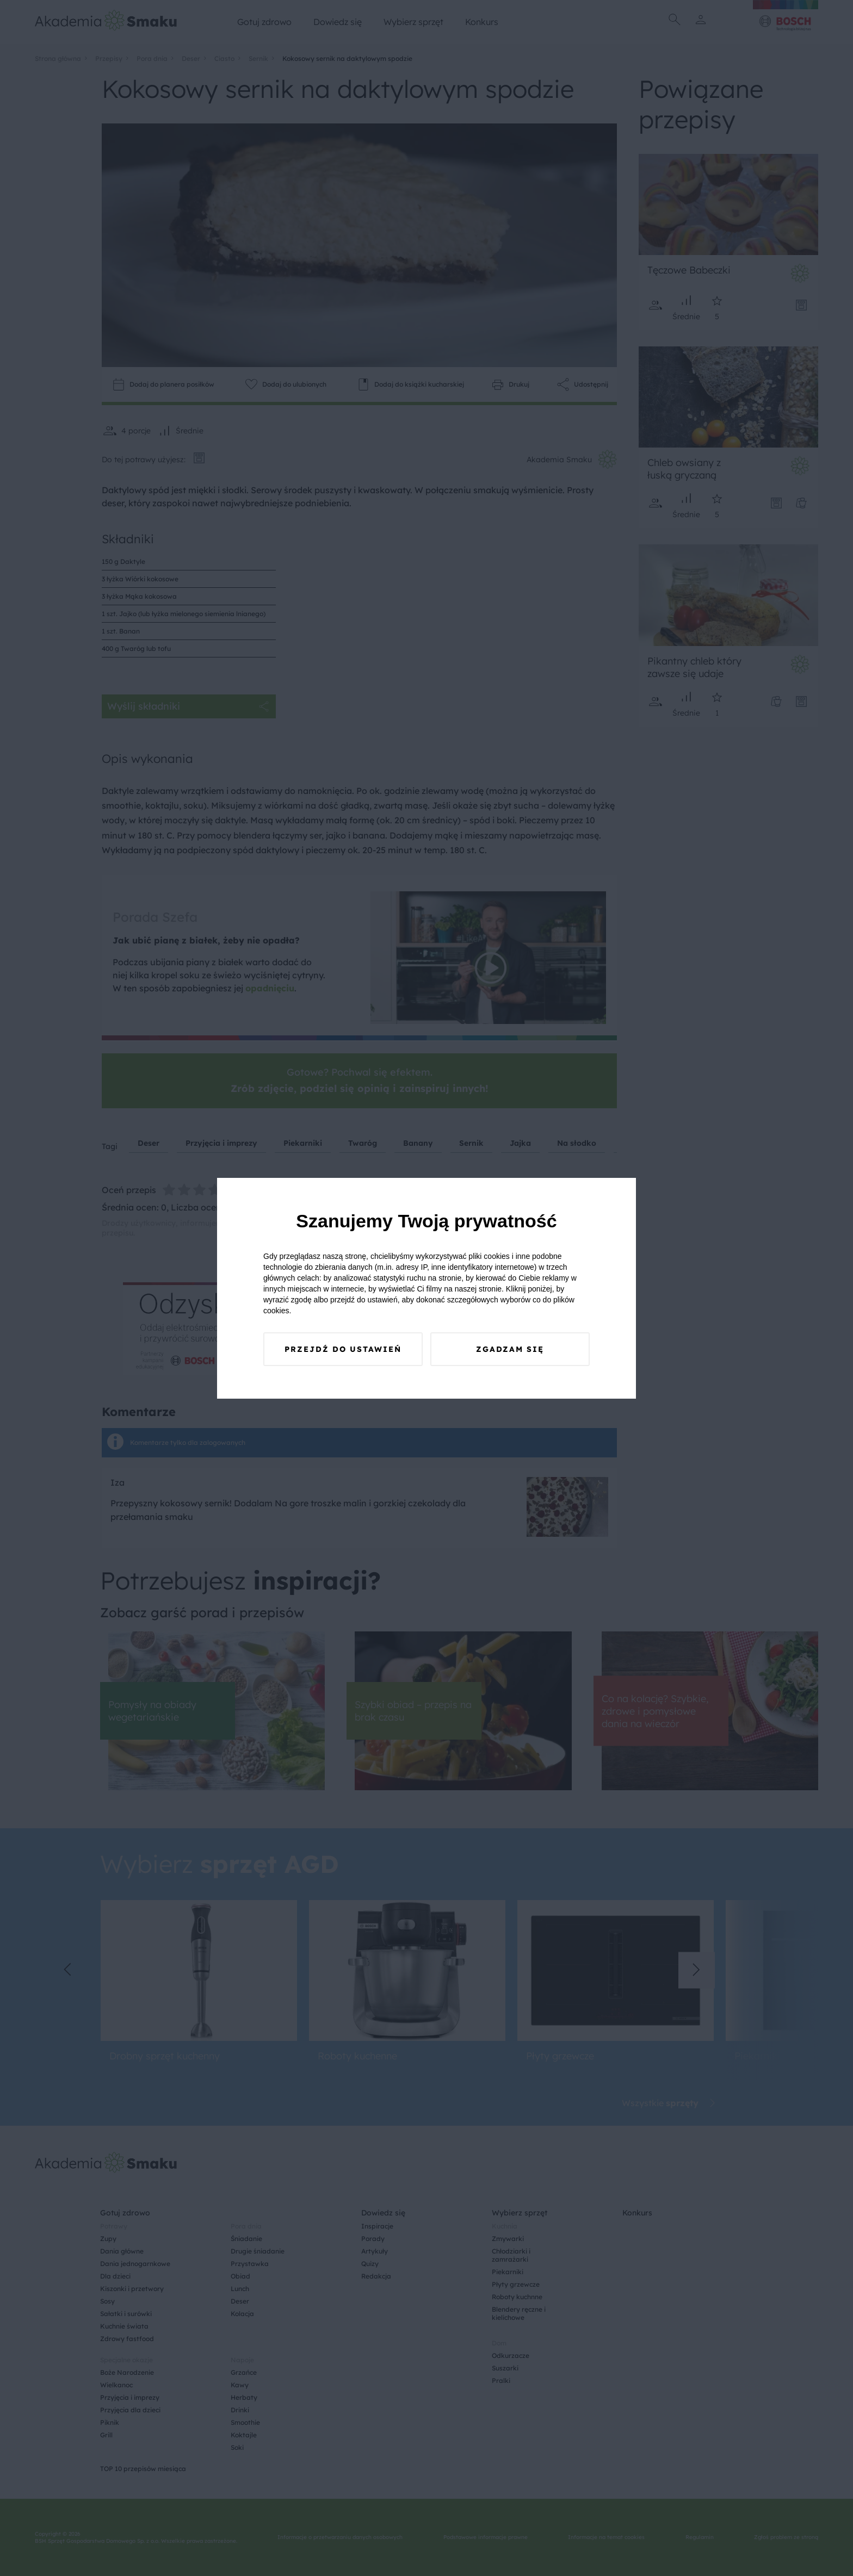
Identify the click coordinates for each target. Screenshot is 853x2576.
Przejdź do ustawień (343, 1349)
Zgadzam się (510, 1349)
